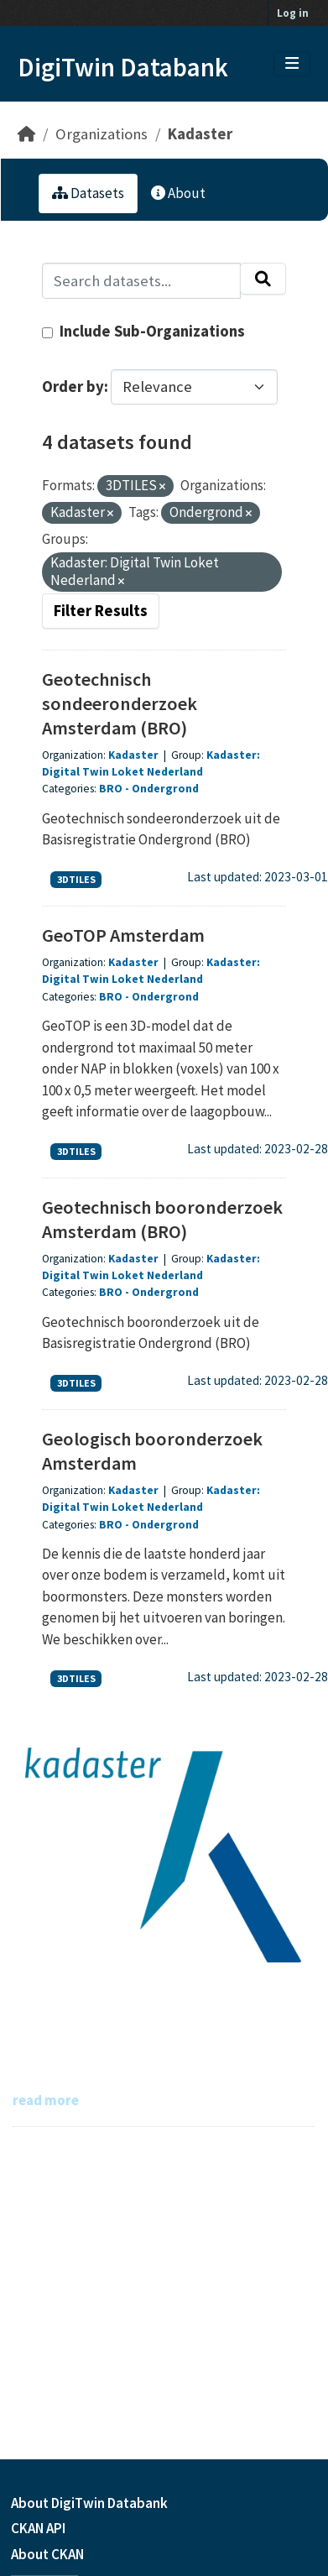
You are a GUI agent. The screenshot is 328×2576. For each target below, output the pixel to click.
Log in (293, 13)
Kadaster (200, 134)
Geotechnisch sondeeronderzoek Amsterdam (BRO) (119, 703)
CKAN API (38, 2528)
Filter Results (101, 610)
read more (46, 2100)
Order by (73, 386)
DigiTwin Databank (123, 67)
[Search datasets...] (141, 281)
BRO (110, 788)
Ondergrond (165, 788)
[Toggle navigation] (291, 63)
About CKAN (47, 2554)
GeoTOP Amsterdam (123, 935)
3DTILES (76, 879)
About (178, 193)
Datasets (88, 193)
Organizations (101, 134)
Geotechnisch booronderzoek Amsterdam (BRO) (162, 1219)
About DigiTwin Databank (89, 2503)
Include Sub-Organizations (143, 331)
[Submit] (263, 279)
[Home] (26, 134)
